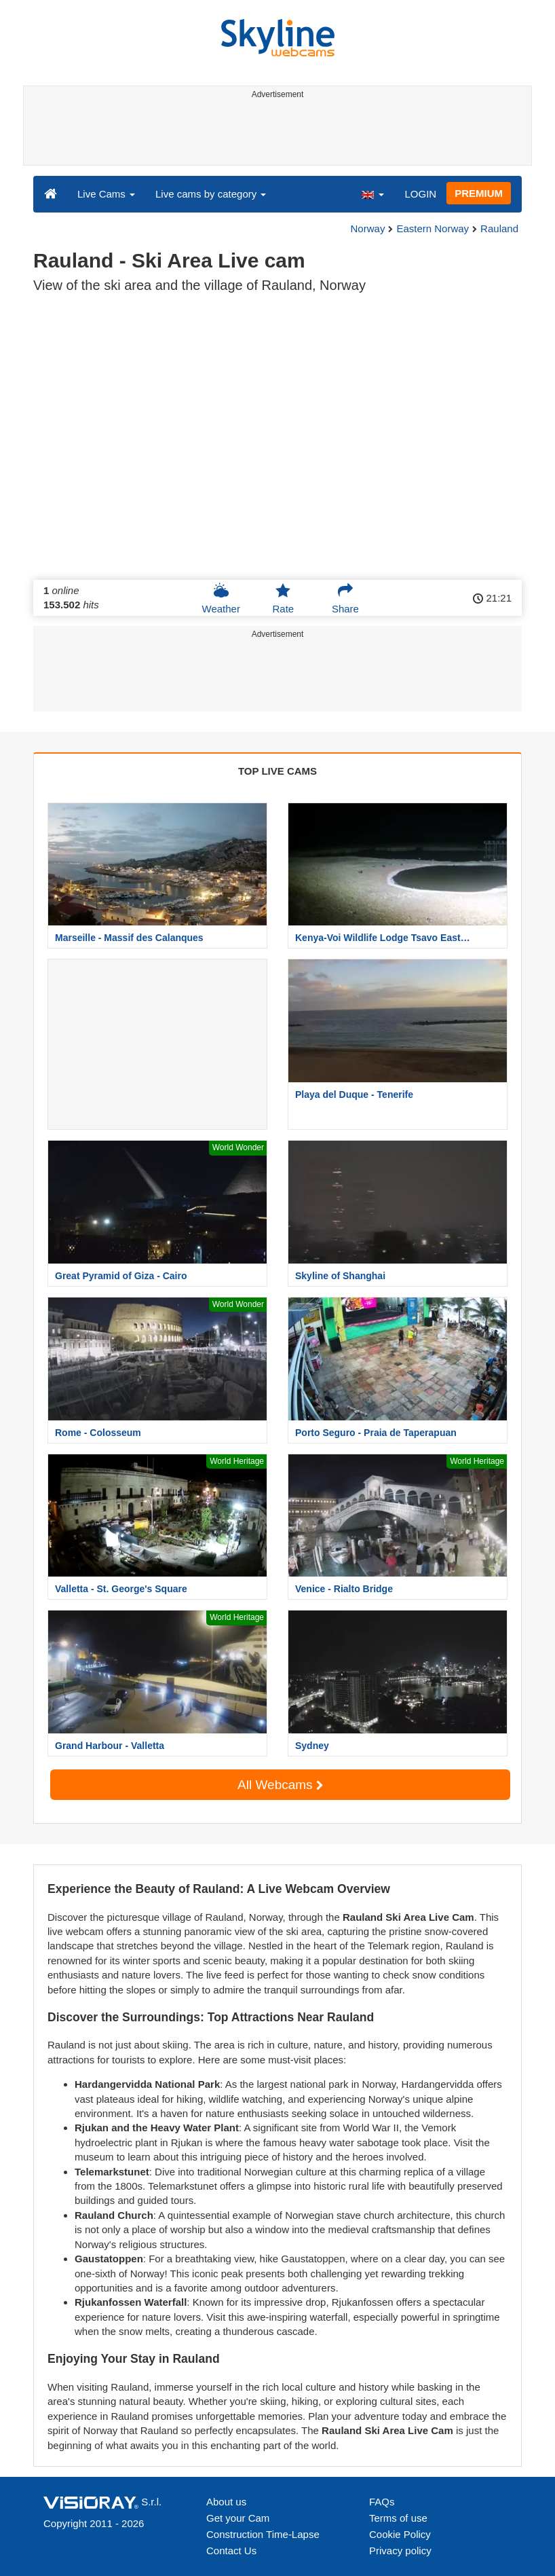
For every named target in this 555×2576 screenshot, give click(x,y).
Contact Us (231, 2550)
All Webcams (280, 1785)
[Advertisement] (275, 134)
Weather (221, 598)
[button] (372, 193)
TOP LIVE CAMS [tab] (277, 771)
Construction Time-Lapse (263, 2534)
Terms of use (398, 2518)
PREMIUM (479, 193)
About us (226, 2501)
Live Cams (106, 194)
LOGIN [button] (420, 194)
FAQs (382, 2501)
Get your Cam (237, 2518)
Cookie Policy (400, 2534)
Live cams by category (210, 194)
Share (345, 598)
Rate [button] (283, 598)
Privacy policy (400, 2550)
